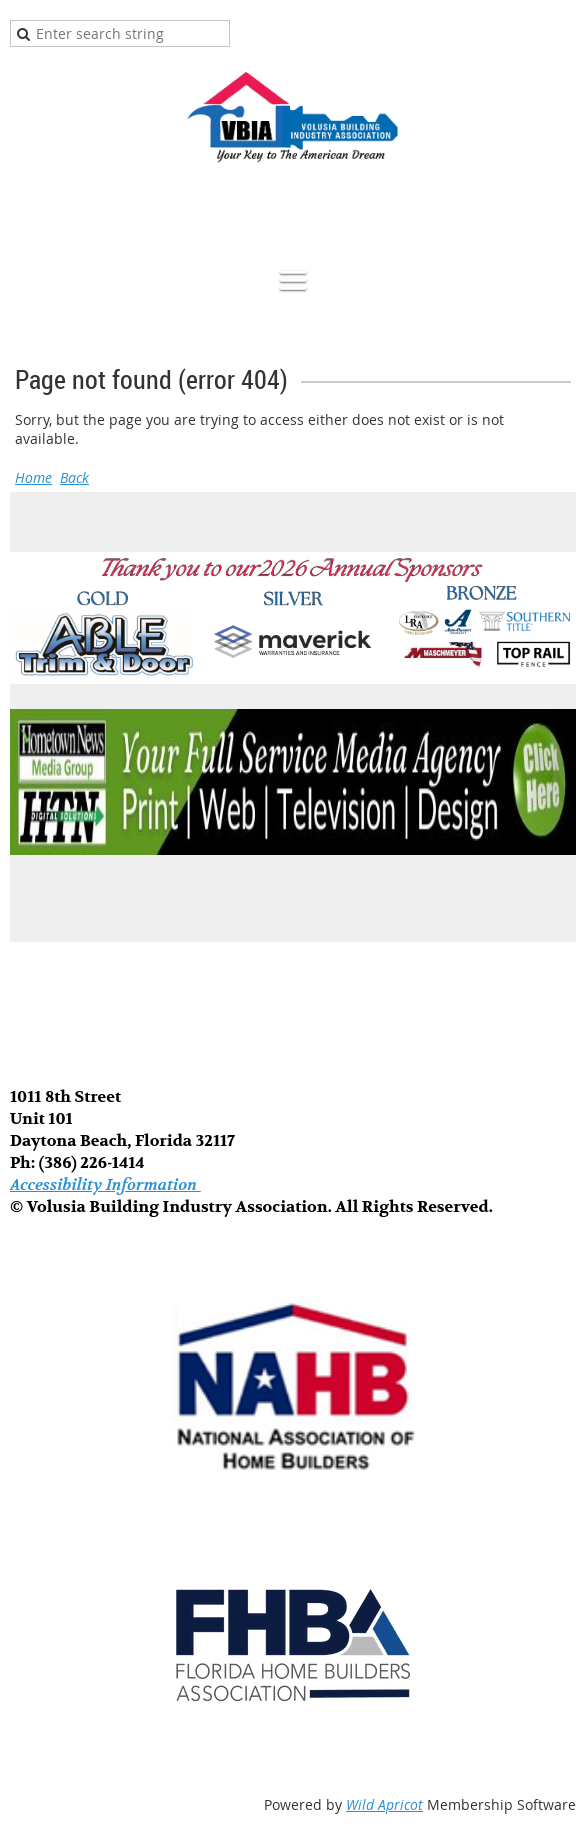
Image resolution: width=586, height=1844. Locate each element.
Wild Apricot (384, 1804)
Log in (556, 215)
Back (74, 477)
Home (33, 477)
